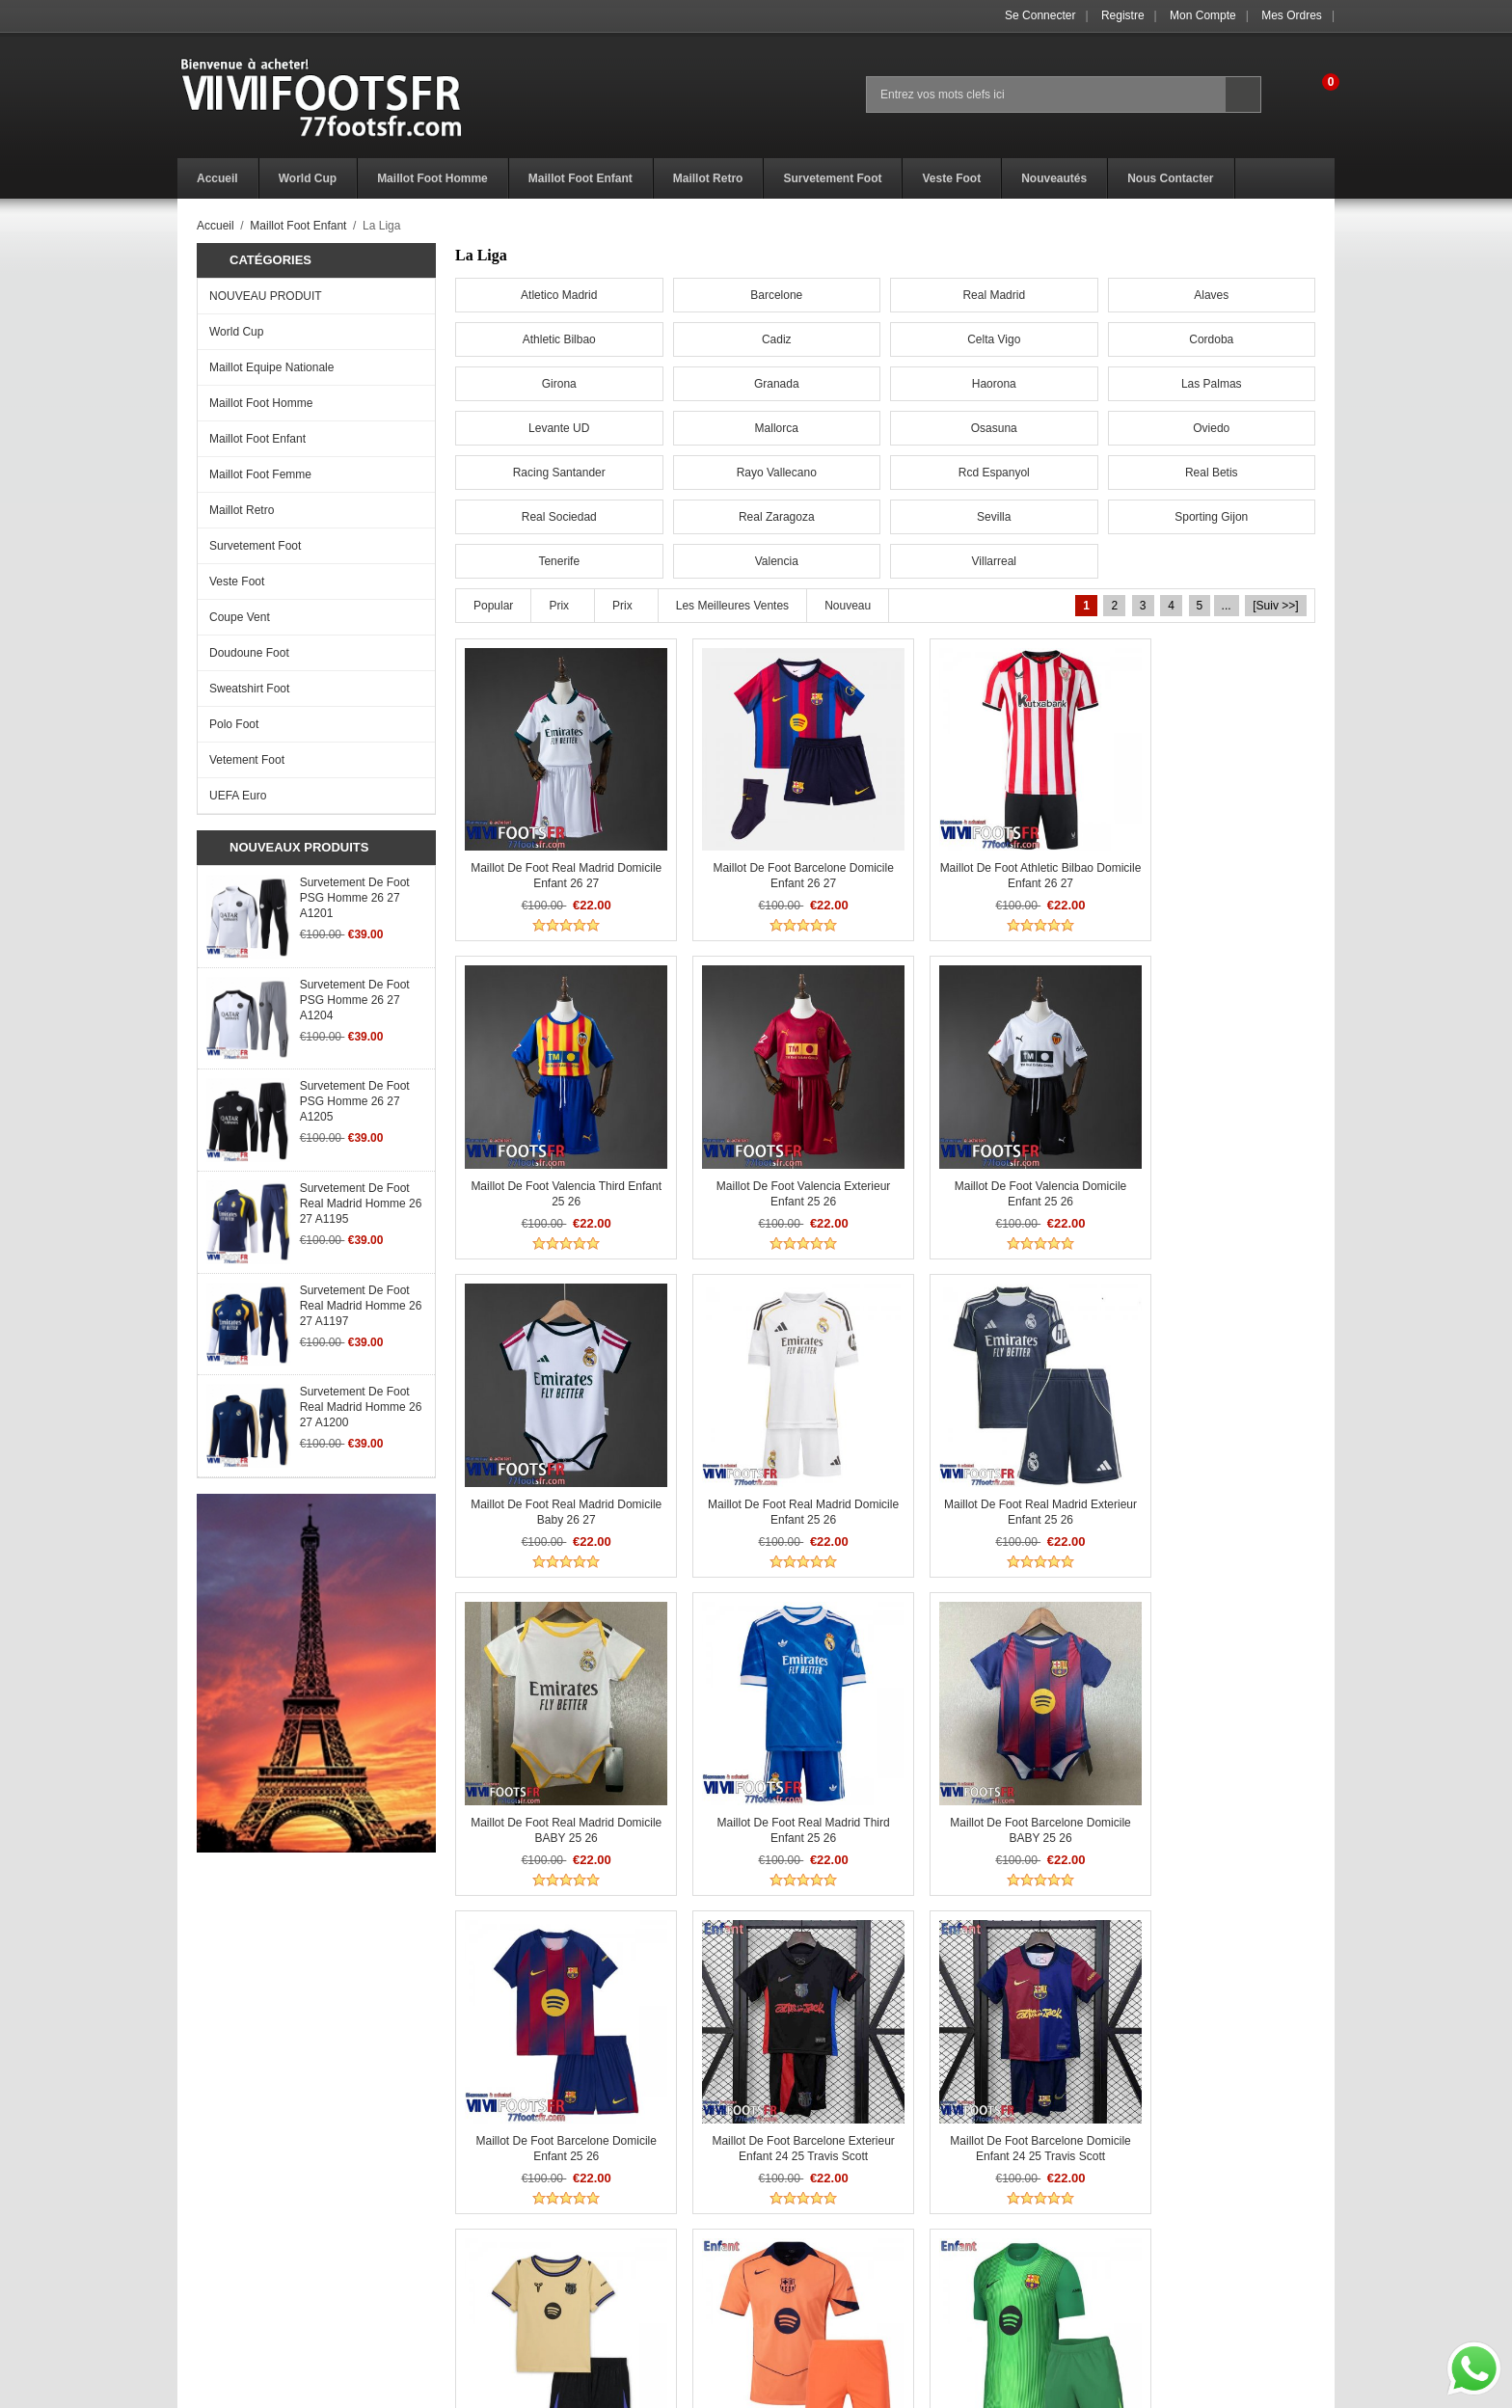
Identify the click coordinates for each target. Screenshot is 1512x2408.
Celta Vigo (993, 339)
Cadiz (777, 339)
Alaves (1211, 295)
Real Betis (1211, 472)
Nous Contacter (796, 2277)
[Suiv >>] (1275, 605)
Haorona (994, 384)
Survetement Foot (255, 546)
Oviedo (1211, 428)
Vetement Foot (246, 760)
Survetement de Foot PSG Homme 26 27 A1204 (355, 1000)
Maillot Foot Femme (260, 474)
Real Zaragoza (777, 517)
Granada (776, 384)
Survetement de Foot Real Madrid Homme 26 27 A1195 (361, 1203)
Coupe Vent (239, 617)
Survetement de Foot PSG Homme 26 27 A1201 (355, 898)
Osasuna (994, 428)
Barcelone (776, 295)
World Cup (236, 331)
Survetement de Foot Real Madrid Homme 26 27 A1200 (361, 1407)
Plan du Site (788, 2298)
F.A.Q (191, 2255)
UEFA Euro (237, 795)
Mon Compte (1203, 15)
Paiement (491, 2298)
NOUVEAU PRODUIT (265, 296)
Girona (559, 384)
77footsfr (801, 2387)
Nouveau (847, 605)
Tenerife (559, 561)
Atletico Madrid (559, 295)
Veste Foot (236, 581)
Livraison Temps (508, 2277)
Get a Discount (794, 2255)
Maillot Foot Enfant (298, 225)
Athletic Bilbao (559, 339)
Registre (1123, 15)
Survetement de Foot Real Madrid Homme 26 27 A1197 (361, 1306)
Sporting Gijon (1211, 517)
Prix (559, 605)
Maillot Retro (241, 510)
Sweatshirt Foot (249, 688)
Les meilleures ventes (732, 605)
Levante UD (558, 428)
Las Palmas (1211, 384)
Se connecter (1040, 15)
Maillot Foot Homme (260, 403)
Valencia (776, 561)
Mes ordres (1291, 15)
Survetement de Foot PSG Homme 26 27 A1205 (355, 1101)
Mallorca (776, 428)
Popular (493, 605)
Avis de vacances (223, 2277)
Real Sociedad (559, 517)
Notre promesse (219, 2298)
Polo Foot (233, 724)
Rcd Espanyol (994, 472)
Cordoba (1211, 339)
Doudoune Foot (249, 653)
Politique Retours (510, 2255)
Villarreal (994, 561)
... (1226, 605)
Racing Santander (559, 472)
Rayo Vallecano (777, 472)
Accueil (215, 225)
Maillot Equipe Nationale (271, 367)
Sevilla (994, 517)
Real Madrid (993, 295)
